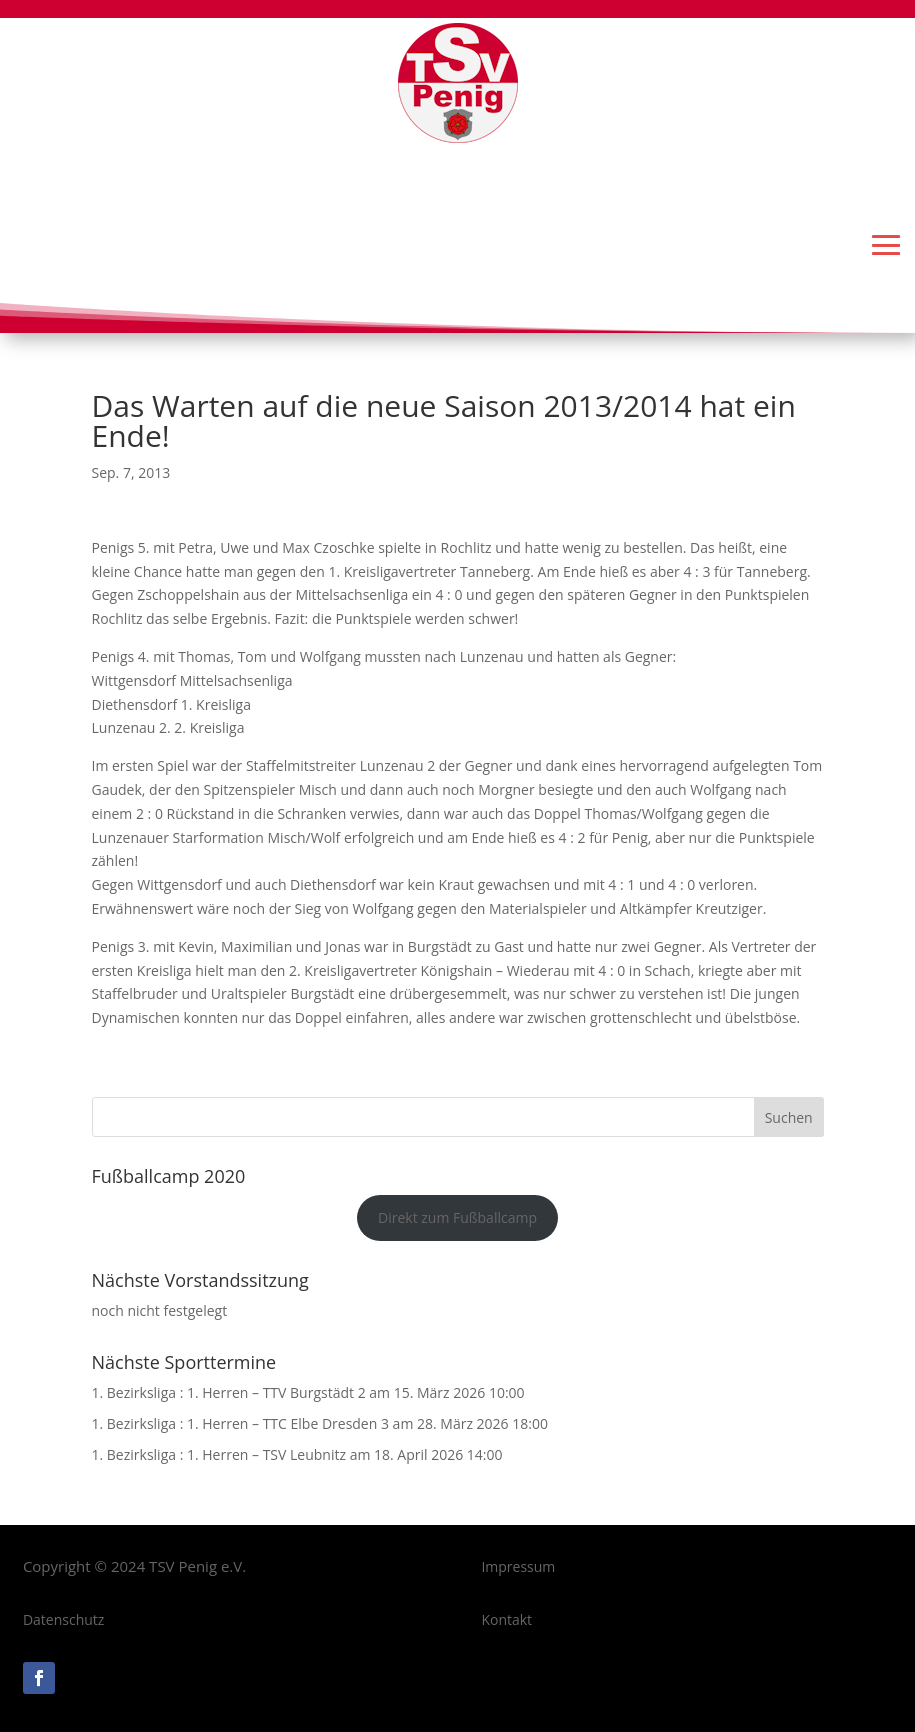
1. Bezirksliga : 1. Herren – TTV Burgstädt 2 (229, 1392)
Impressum (518, 1566)
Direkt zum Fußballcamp (457, 1217)
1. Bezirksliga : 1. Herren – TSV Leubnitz (219, 1454)
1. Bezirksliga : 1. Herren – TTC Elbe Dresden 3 (240, 1423)
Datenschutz (63, 1619)
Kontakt (506, 1619)
